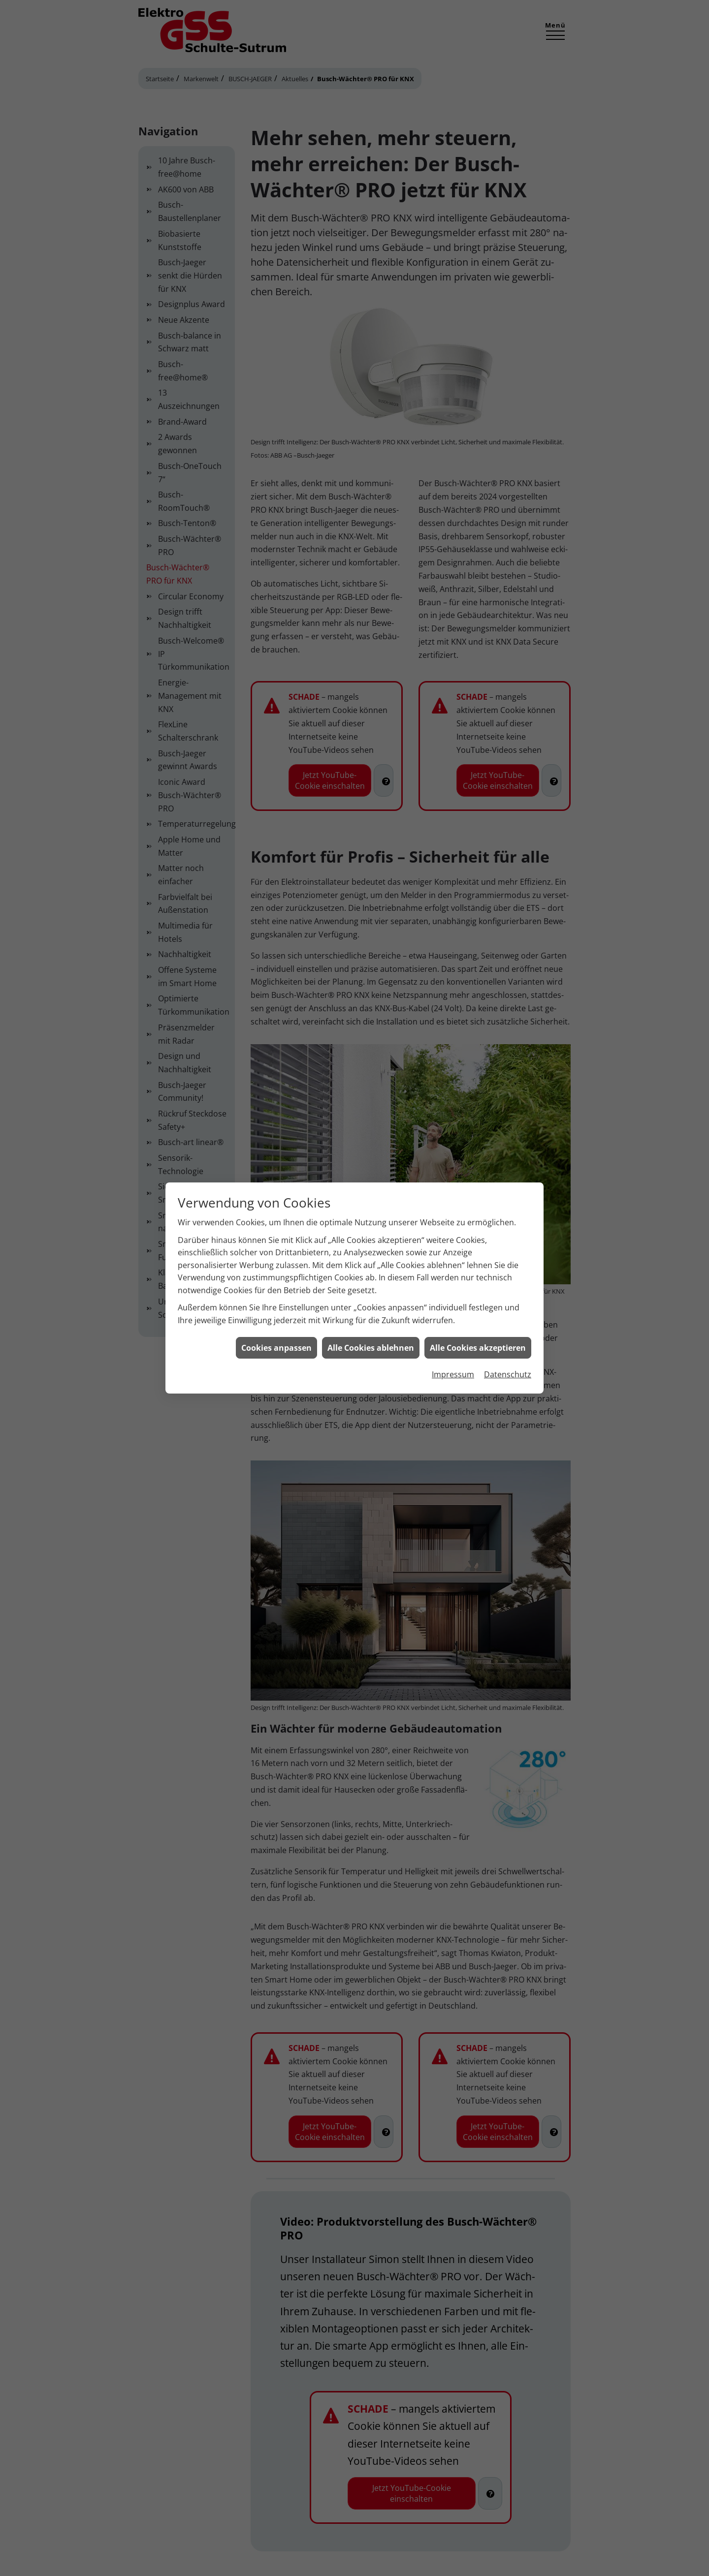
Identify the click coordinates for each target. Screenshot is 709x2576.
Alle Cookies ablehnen (370, 1343)
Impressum (453, 1370)
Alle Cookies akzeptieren (478, 1343)
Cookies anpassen (276, 1343)
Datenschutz (507, 1370)
